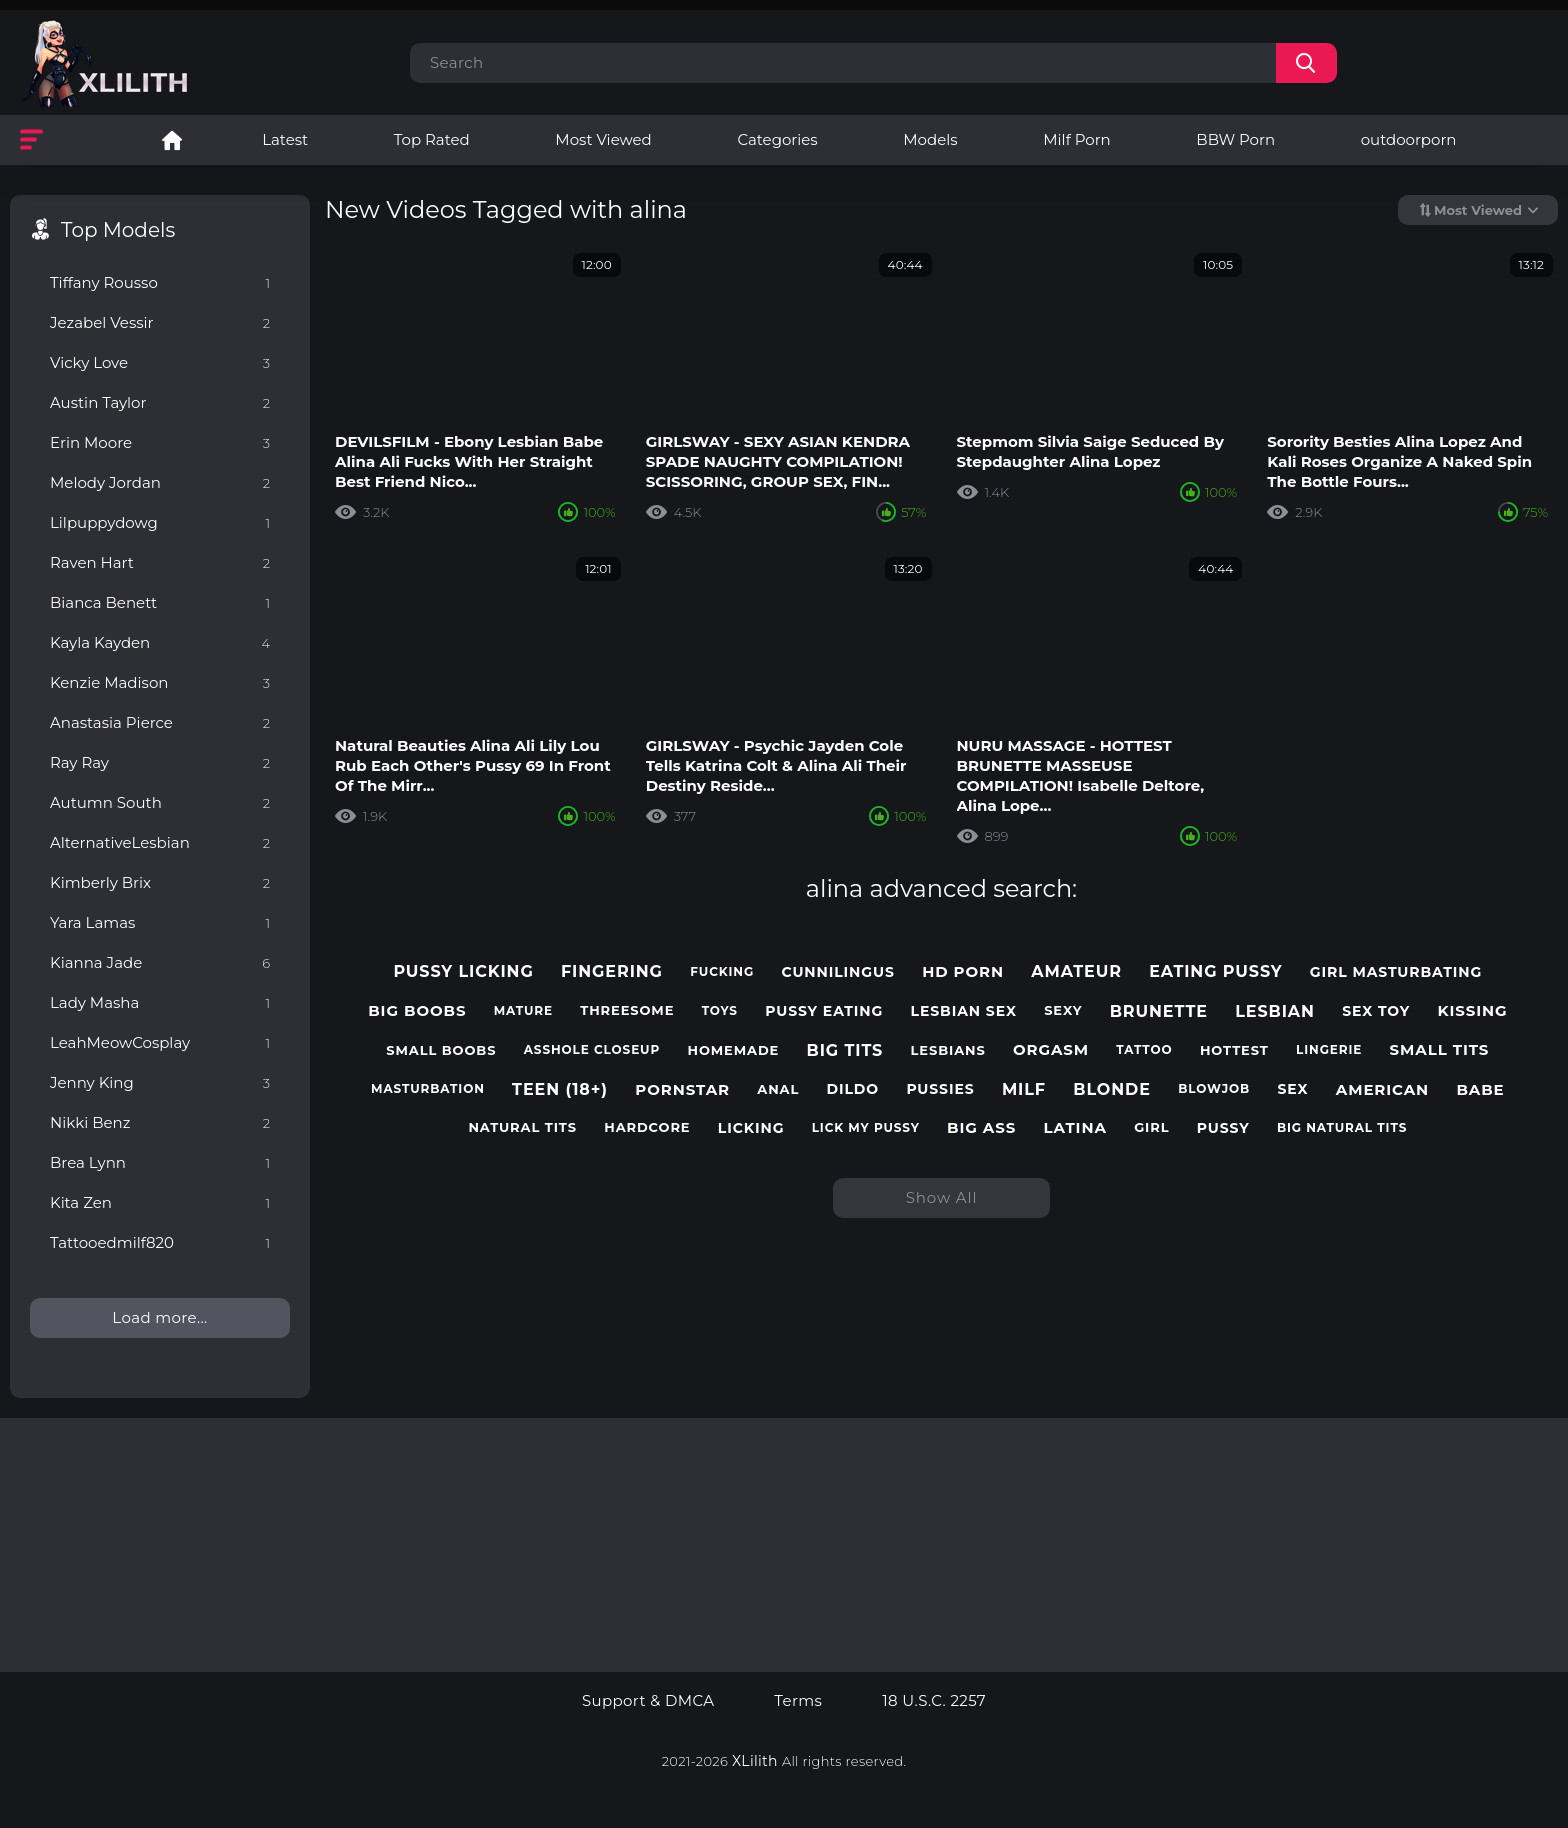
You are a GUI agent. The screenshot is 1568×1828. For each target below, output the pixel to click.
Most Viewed (603, 139)
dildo (853, 1089)
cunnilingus (837, 972)
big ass (981, 1128)
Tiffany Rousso (160, 282)
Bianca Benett (160, 602)
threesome (627, 1010)
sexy (1063, 1010)
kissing (1472, 1011)
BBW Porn (1235, 139)
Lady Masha (160, 1002)
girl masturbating (1396, 972)
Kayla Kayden (160, 642)
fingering (612, 971)
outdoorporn (1409, 139)
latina (1075, 1128)
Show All (942, 1197)
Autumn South (160, 802)
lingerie (1329, 1050)
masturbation (428, 1089)
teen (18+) (560, 1089)
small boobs (441, 1050)
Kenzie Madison (160, 682)
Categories (777, 139)
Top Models (118, 230)
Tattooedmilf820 (160, 1242)
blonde (1112, 1089)
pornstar (682, 1090)
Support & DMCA (648, 1701)
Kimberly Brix (160, 882)
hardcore (647, 1127)
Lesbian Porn (172, 140)
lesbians (948, 1050)
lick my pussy (866, 1128)
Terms (798, 1701)
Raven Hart (160, 562)
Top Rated (432, 139)
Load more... (159, 1317)
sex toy (1376, 1011)
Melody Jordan (160, 482)
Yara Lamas (160, 922)
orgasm (1051, 1050)
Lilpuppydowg (160, 522)
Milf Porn (1076, 139)
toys (720, 1011)
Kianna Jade (160, 962)
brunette (1159, 1011)
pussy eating (824, 1011)
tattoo (1144, 1050)
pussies (940, 1089)
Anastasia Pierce (160, 722)
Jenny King (160, 1082)
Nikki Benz (160, 1122)
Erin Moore (160, 442)
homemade (734, 1050)
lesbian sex (964, 1011)
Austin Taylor (160, 402)
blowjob (1214, 1089)
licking (751, 1128)
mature (523, 1011)
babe (1480, 1090)
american (1382, 1090)
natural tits (522, 1127)
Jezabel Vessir (160, 322)
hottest (1234, 1050)
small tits (1440, 1050)
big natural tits (1342, 1128)
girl (1151, 1127)
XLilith (755, 1761)
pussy (1223, 1128)
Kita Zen (160, 1202)
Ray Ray (160, 762)
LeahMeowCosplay (160, 1042)
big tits (845, 1050)
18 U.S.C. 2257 (934, 1701)
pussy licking (463, 971)
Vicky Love (160, 362)
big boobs (417, 1011)
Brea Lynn (160, 1162)
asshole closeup (592, 1050)
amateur (1076, 971)
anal (778, 1089)
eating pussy (1215, 971)
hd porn (963, 972)
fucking (722, 972)
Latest (285, 139)
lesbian (1275, 1011)
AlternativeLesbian (160, 842)
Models (930, 139)
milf (1024, 1089)
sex (1292, 1089)
